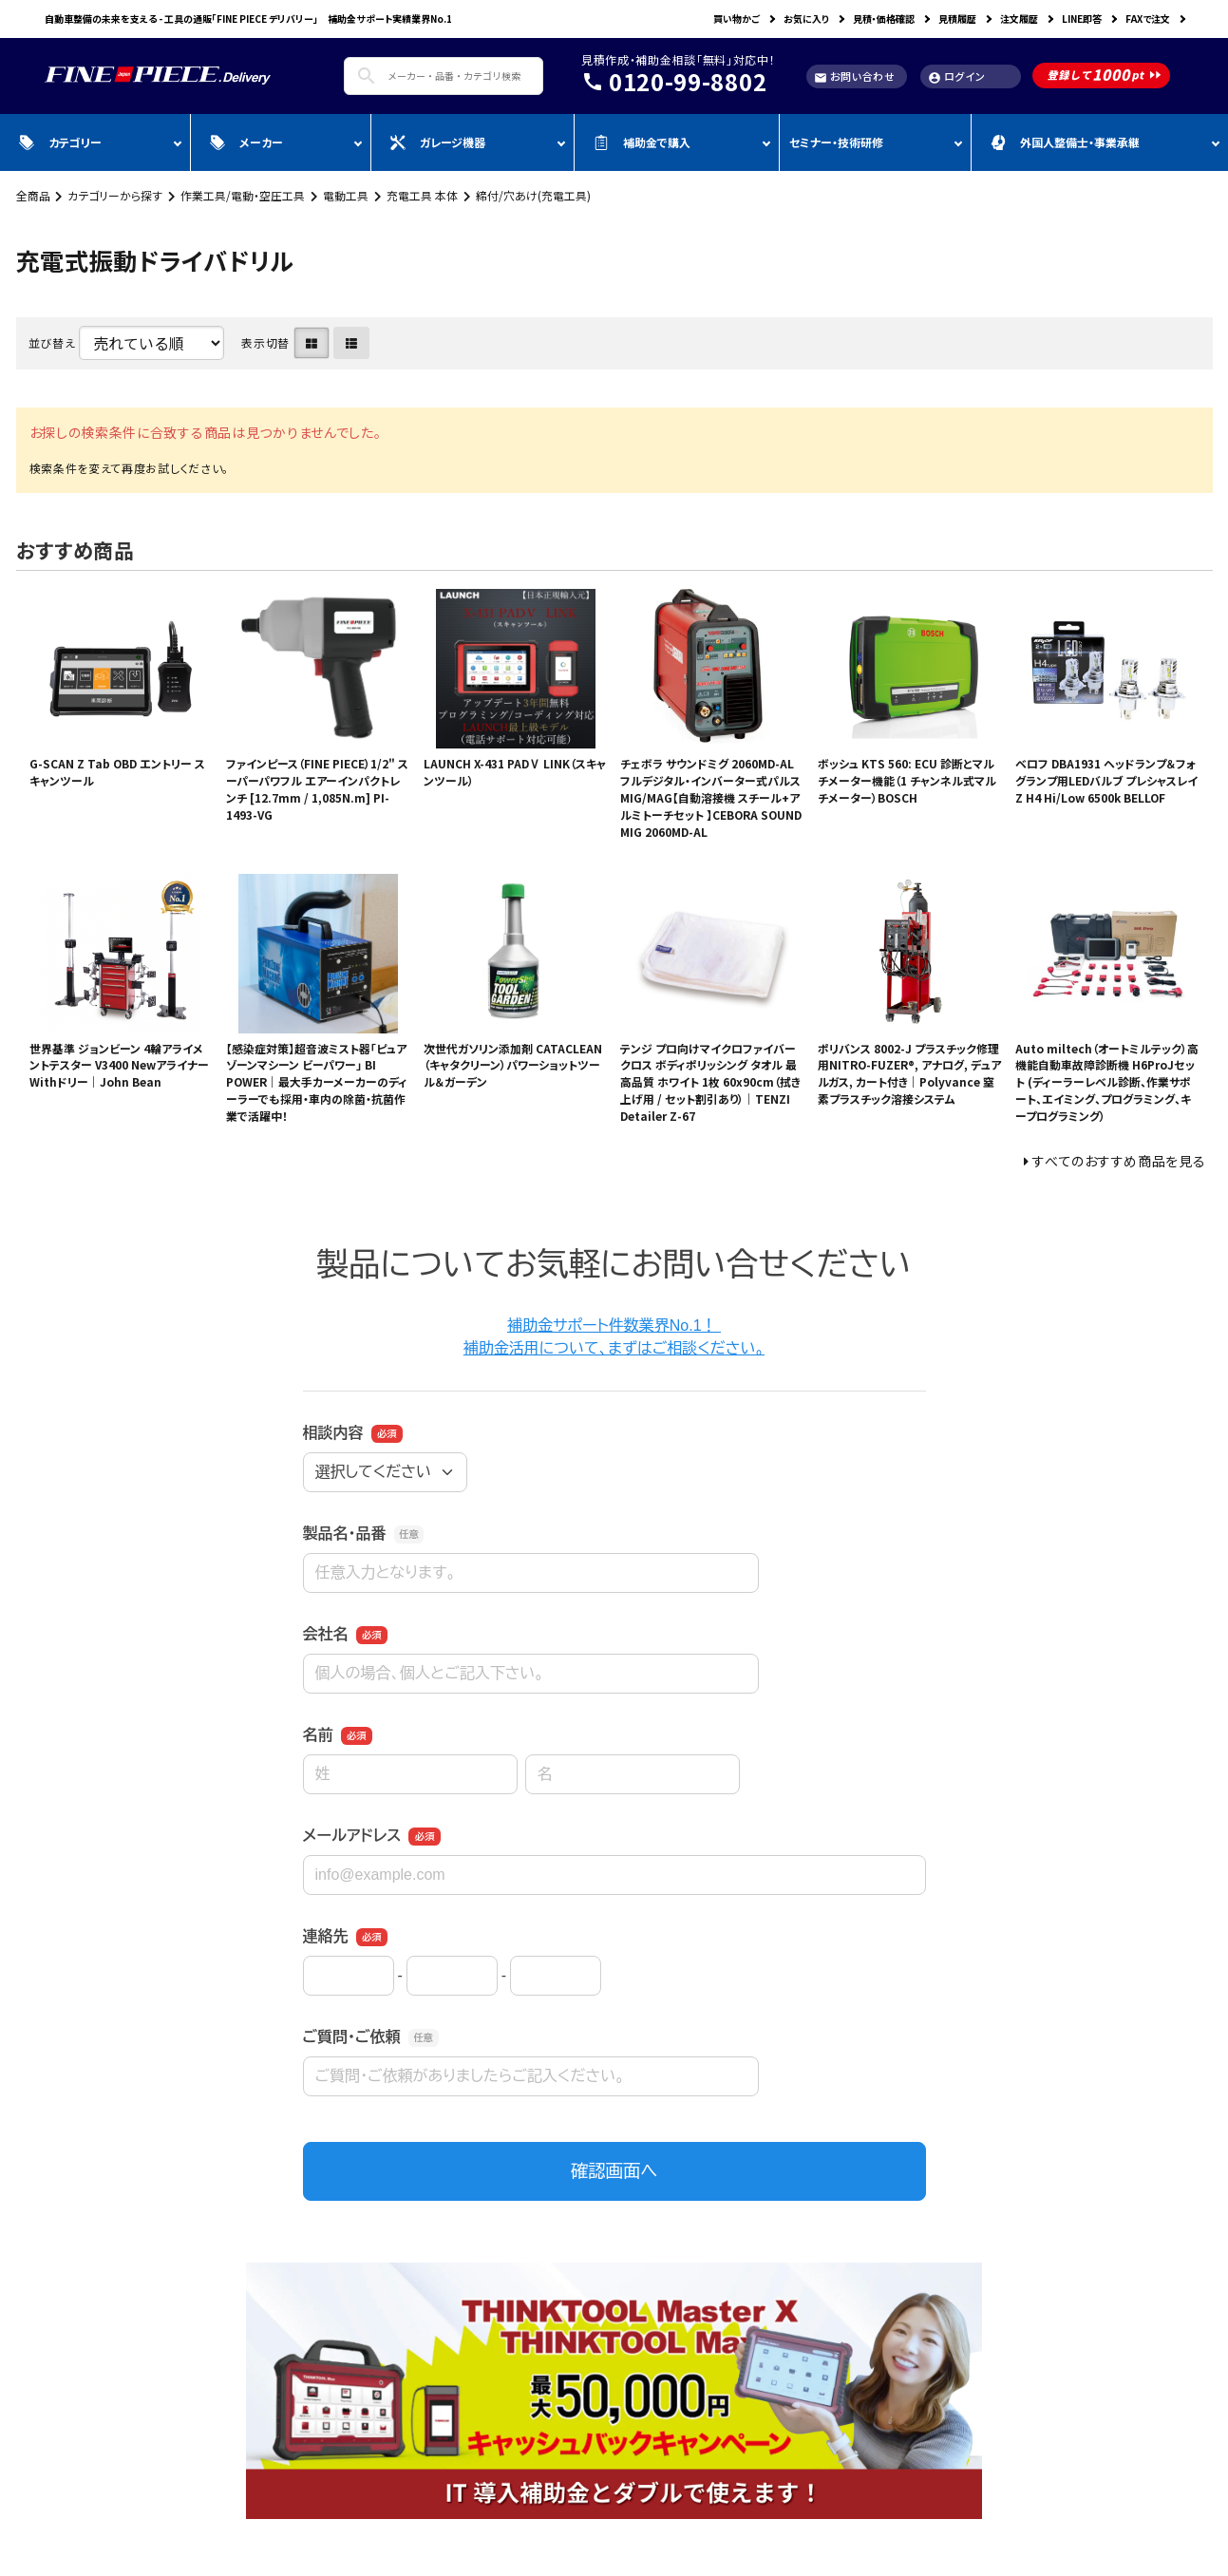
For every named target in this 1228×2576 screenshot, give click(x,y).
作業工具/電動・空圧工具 (242, 195)
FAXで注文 (1147, 18)
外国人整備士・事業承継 (1065, 142)
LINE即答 (1082, 18)
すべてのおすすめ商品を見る (1118, 1160)
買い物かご (736, 18)
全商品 (33, 195)
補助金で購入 (642, 142)
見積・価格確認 (884, 18)
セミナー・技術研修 (836, 142)
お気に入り (806, 18)
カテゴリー (60, 142)
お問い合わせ (855, 76)
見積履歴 (957, 18)
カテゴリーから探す (114, 195)
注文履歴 (1019, 18)
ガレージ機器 (437, 142)
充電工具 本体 (422, 195)
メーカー (246, 142)
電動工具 (345, 195)
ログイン (957, 76)
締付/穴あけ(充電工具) (533, 195)
